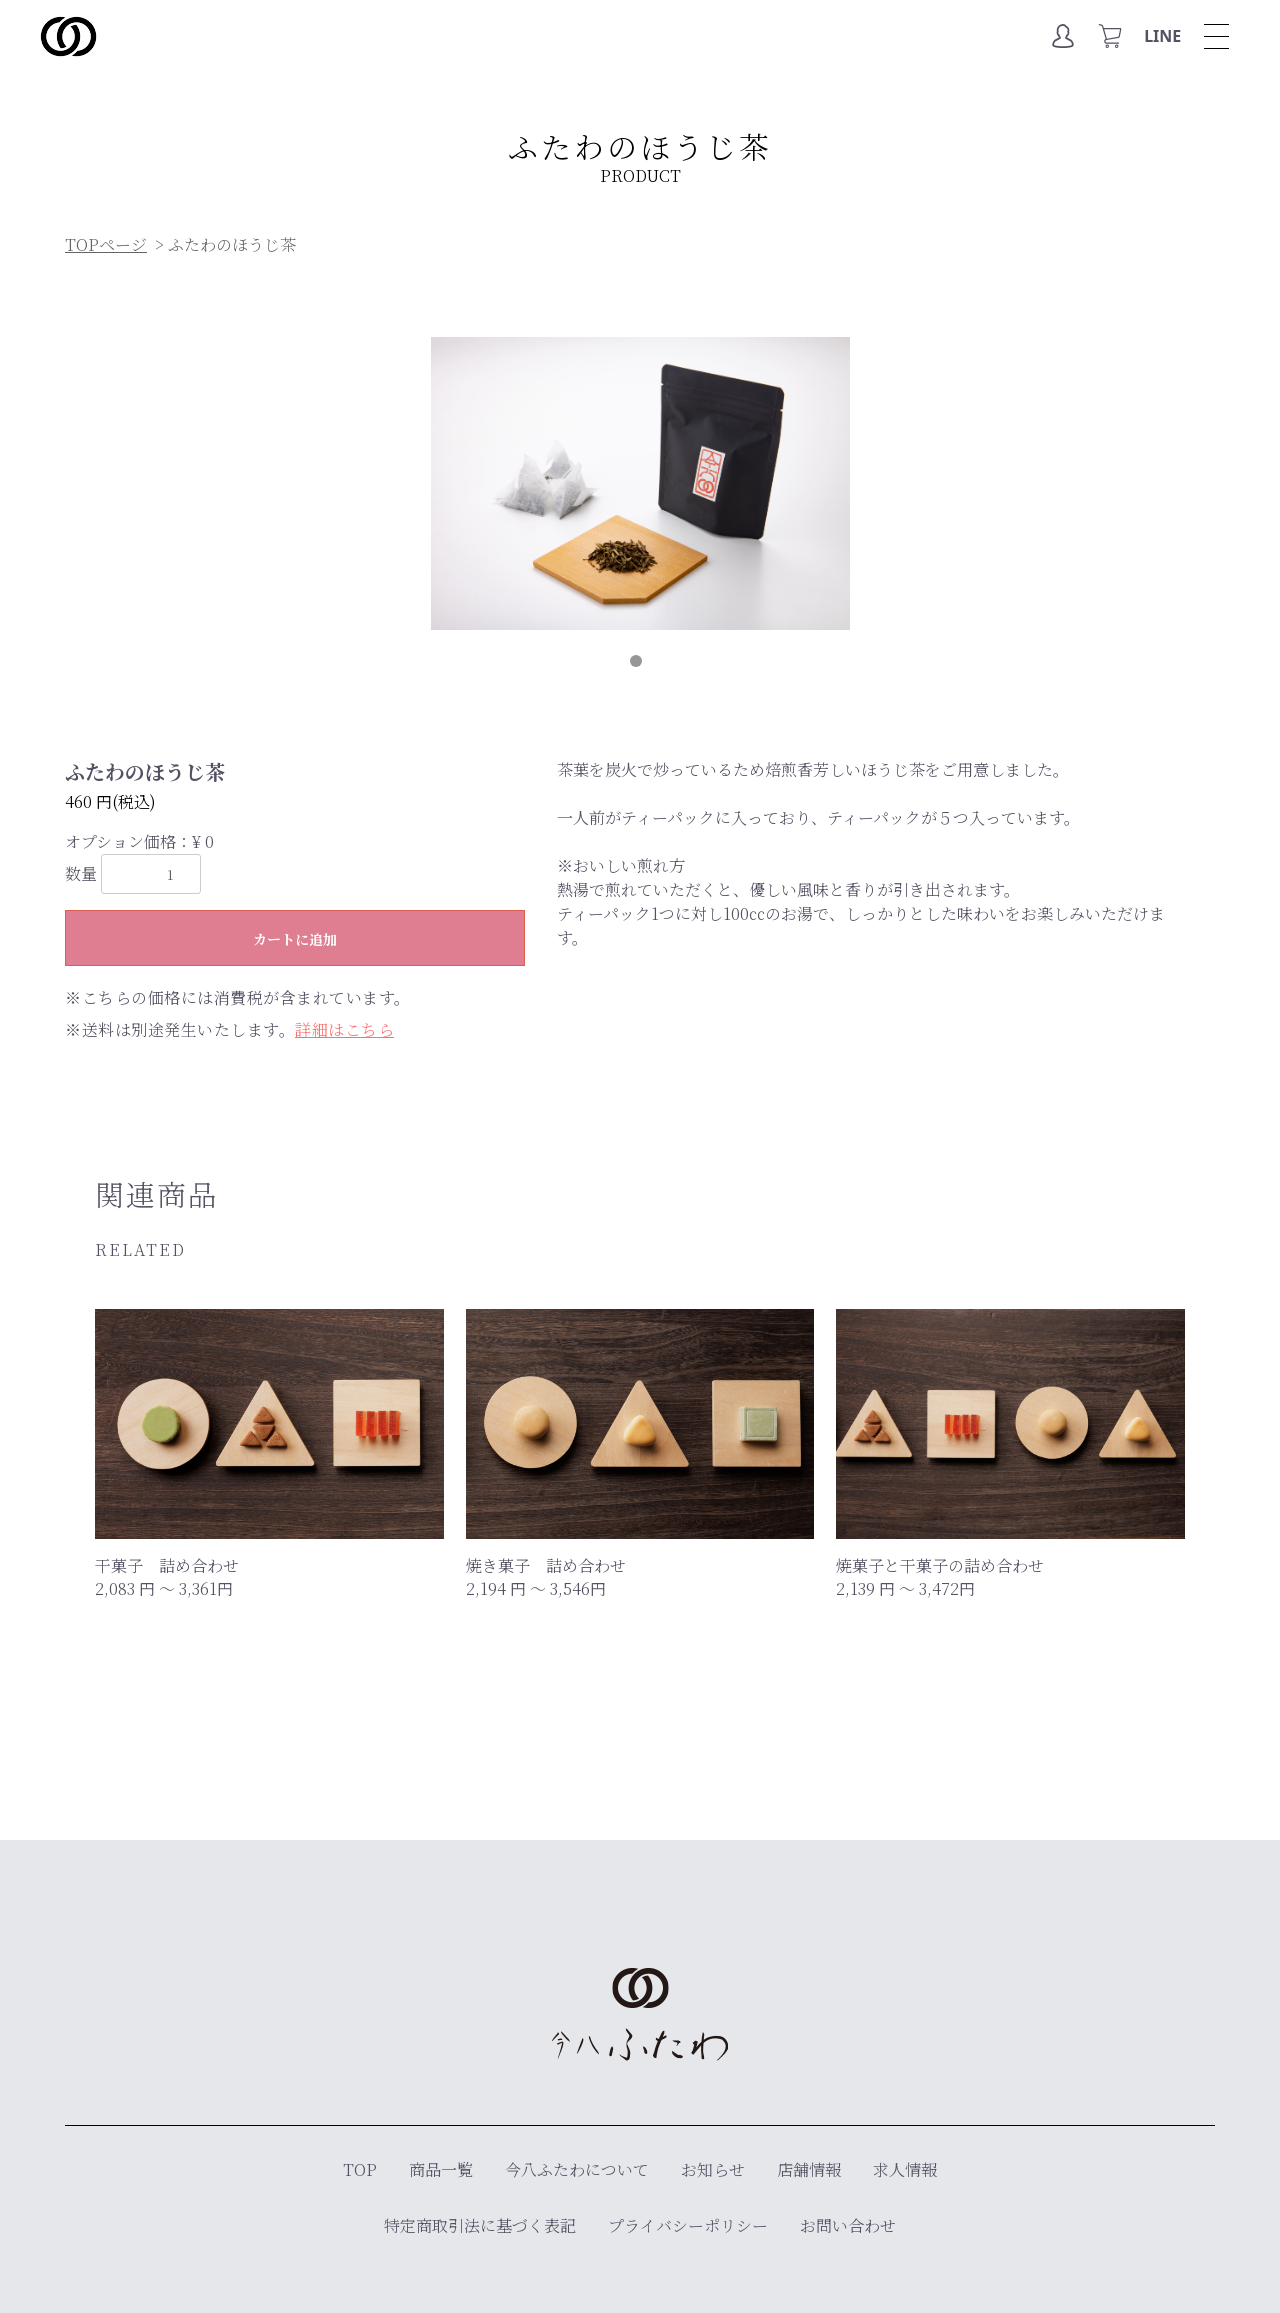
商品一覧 (441, 2169)
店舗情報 (809, 2169)
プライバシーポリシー (688, 2225)
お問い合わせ (848, 2225)
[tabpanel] (640, 483)
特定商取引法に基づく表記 (480, 2225)
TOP (360, 2169)
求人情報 (905, 2169)
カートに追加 (295, 939)
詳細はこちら (344, 1029)
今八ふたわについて (577, 2169)
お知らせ (713, 2169)
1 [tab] (640, 665)
